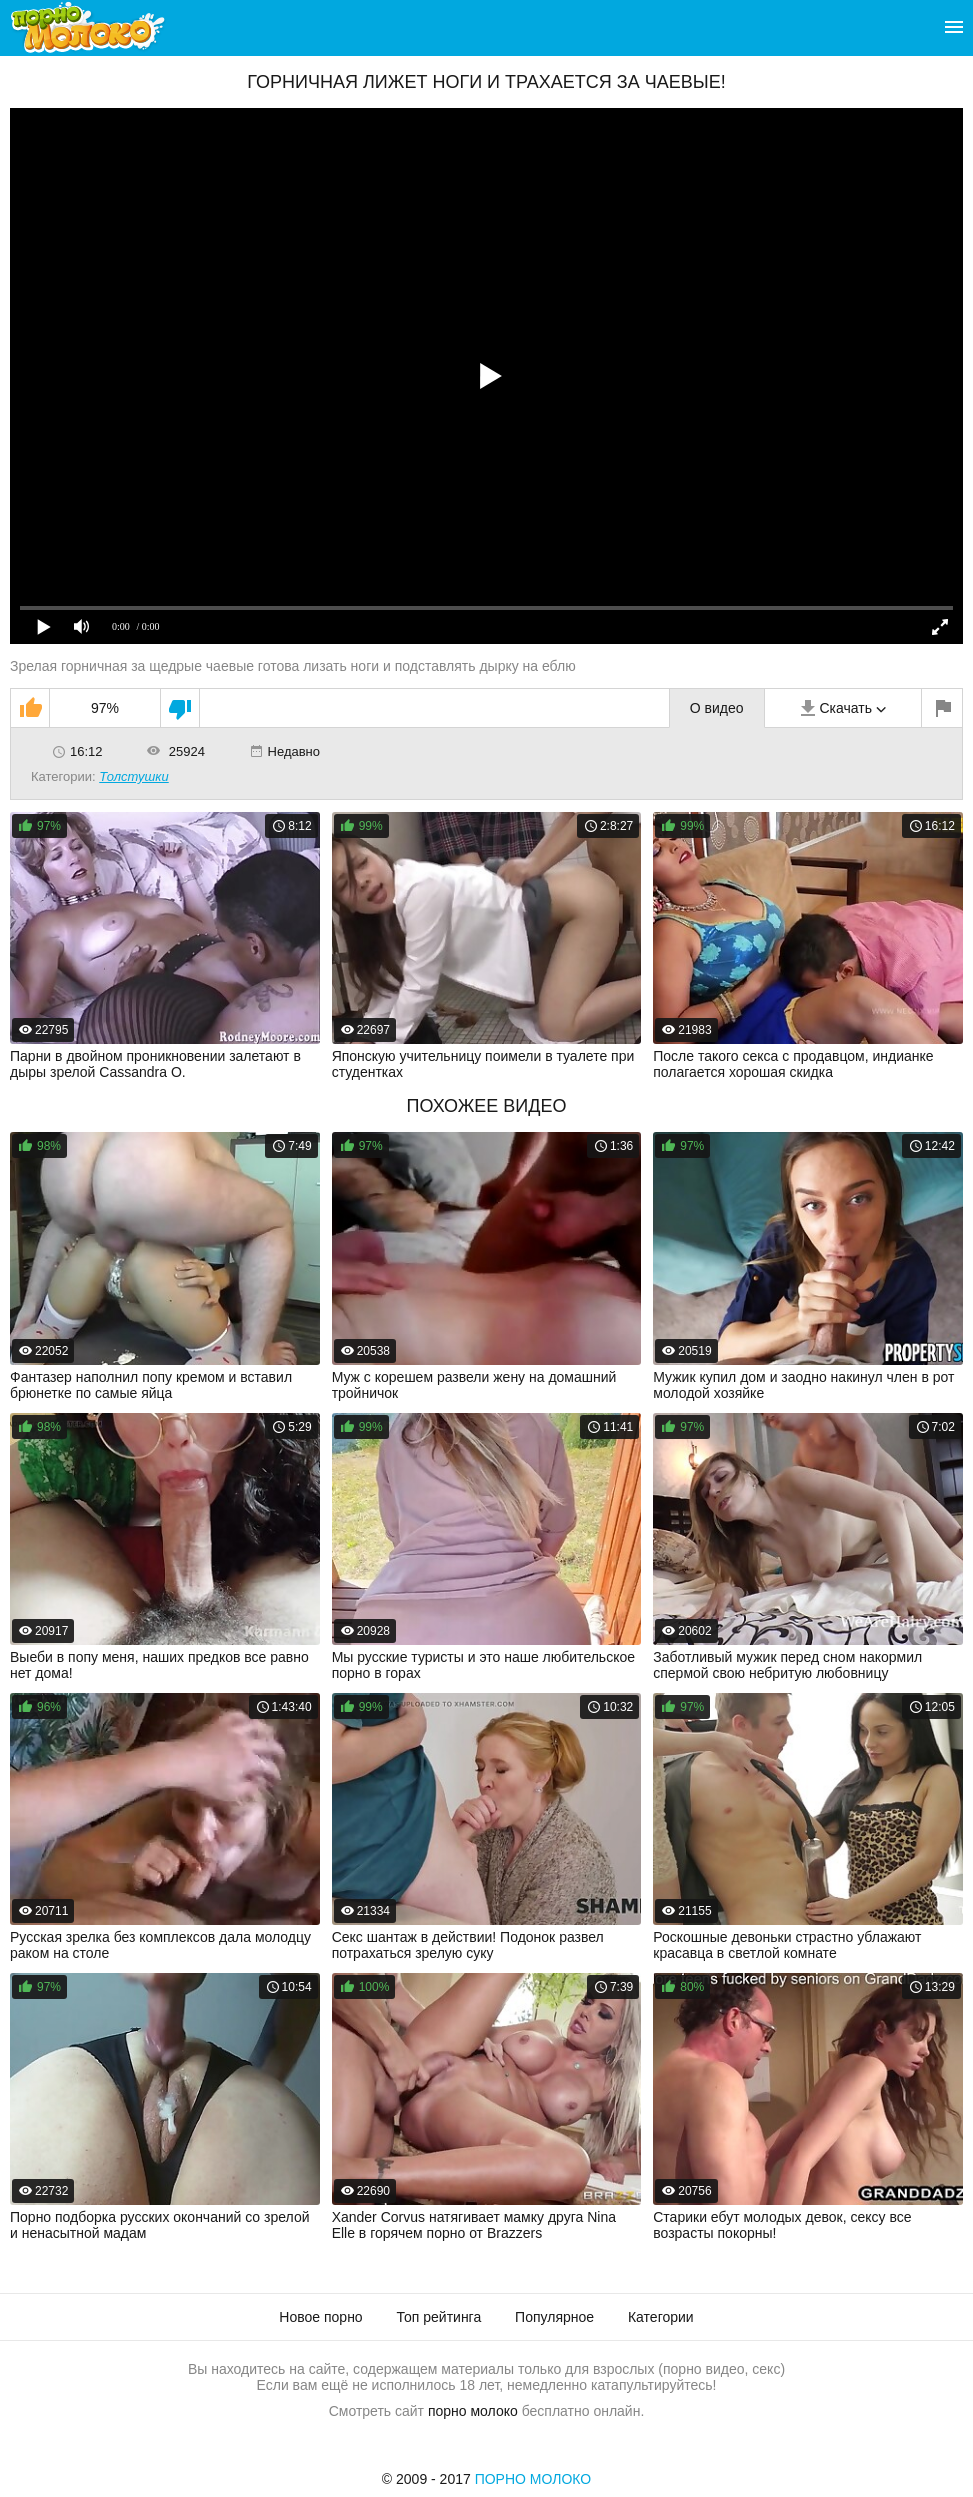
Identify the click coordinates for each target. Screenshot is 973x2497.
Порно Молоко (533, 2479)
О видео (717, 708)
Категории (661, 2317)
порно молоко (473, 2411)
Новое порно (320, 2317)
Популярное (554, 2317)
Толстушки (134, 776)
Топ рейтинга (439, 2317)
